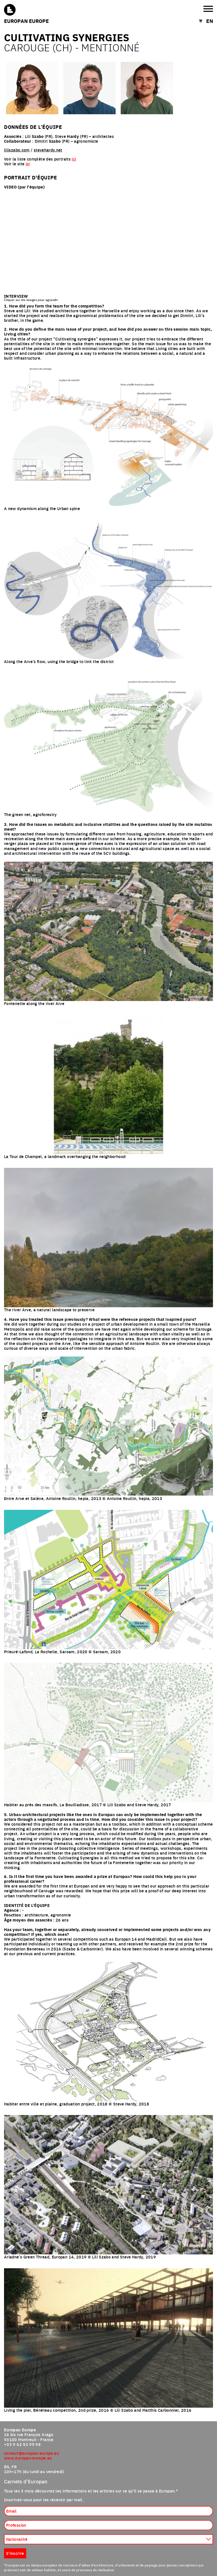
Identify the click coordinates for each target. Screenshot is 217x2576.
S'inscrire (15, 2553)
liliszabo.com (17, 149)
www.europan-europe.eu (28, 2457)
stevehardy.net (48, 149)
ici (74, 159)
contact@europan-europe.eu (31, 2453)
